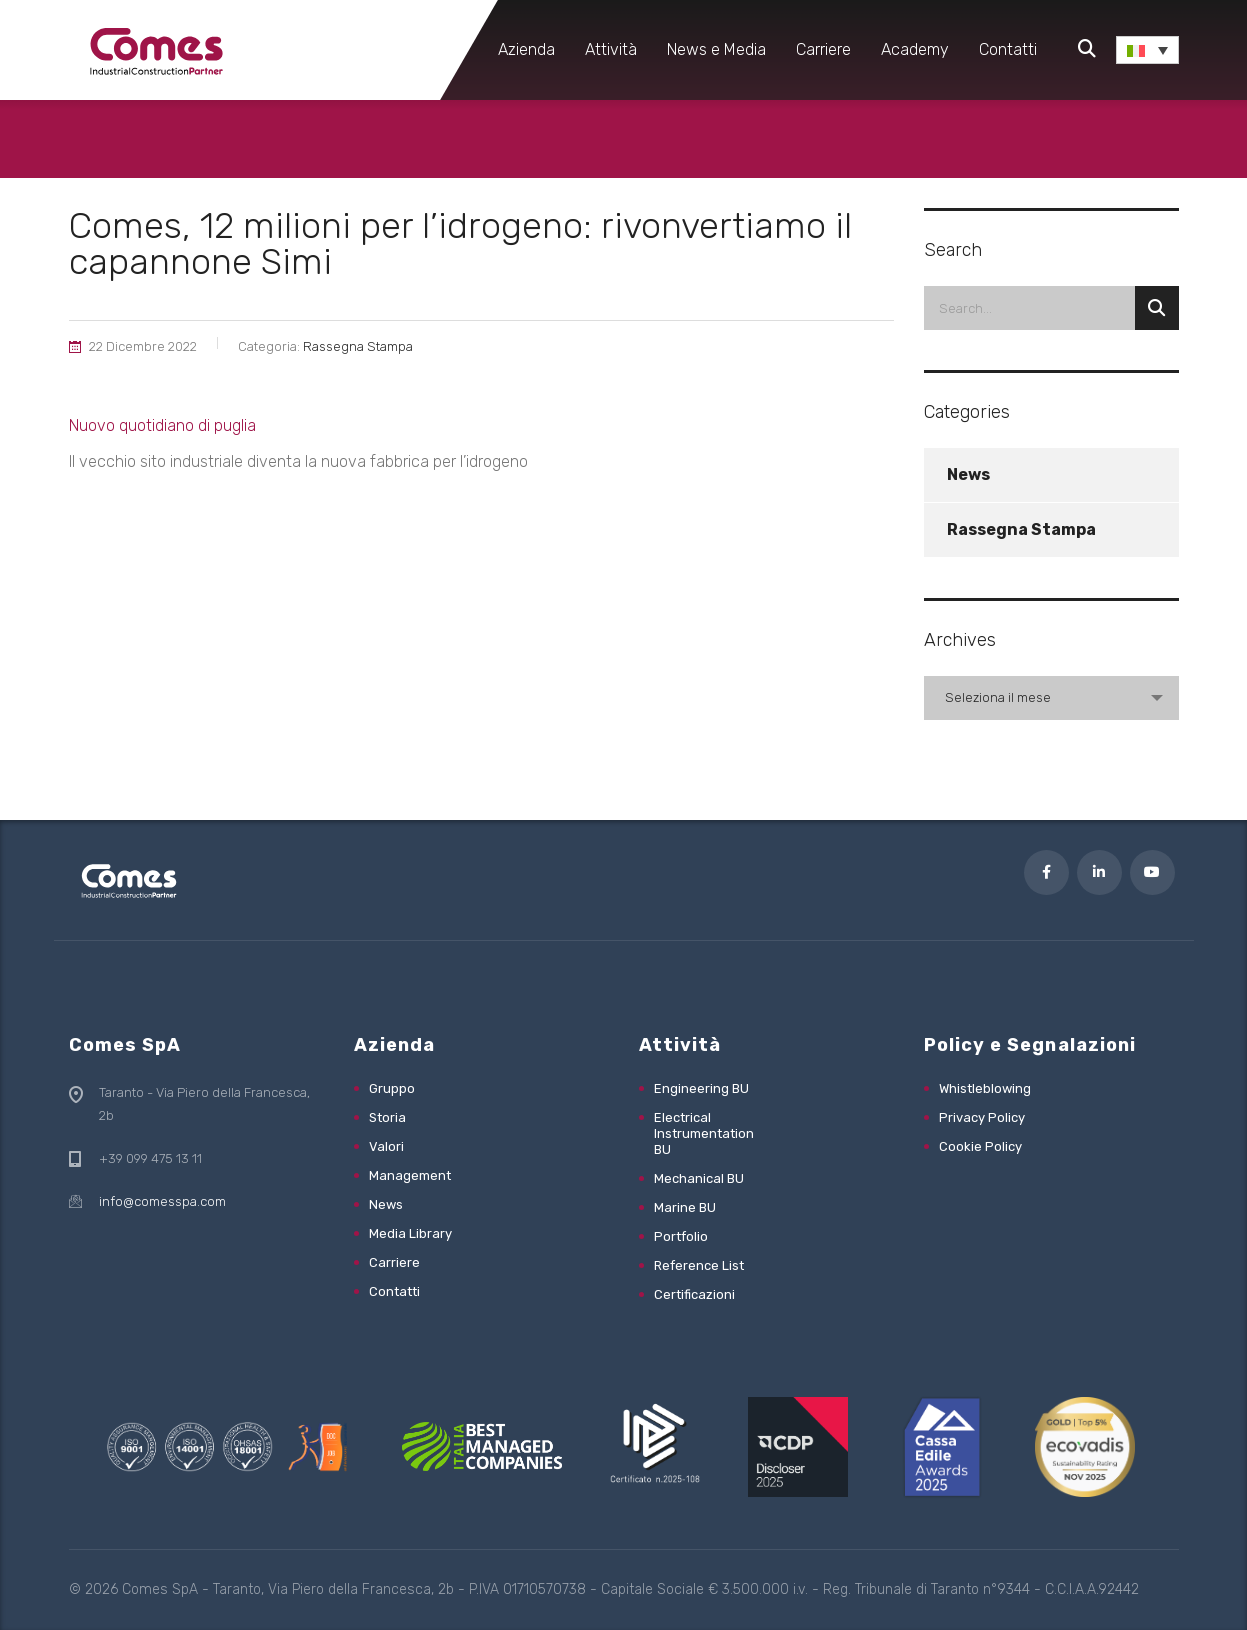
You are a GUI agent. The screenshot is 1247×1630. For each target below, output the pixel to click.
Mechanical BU (699, 1178)
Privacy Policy (982, 1117)
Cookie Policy (980, 1146)
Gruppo (392, 1088)
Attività (611, 49)
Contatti (1008, 49)
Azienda (526, 49)
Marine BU (685, 1207)
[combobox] (1051, 698)
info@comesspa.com (162, 1201)
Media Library (410, 1233)
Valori (386, 1146)
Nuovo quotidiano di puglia (162, 425)
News (968, 474)
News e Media (716, 49)
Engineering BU (701, 1088)
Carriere (823, 49)
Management (410, 1175)
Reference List (699, 1265)
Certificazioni (694, 1294)
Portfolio (681, 1236)
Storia (387, 1117)
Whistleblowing (985, 1088)
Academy (915, 49)
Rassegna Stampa (1021, 529)
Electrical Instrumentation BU (704, 1133)
